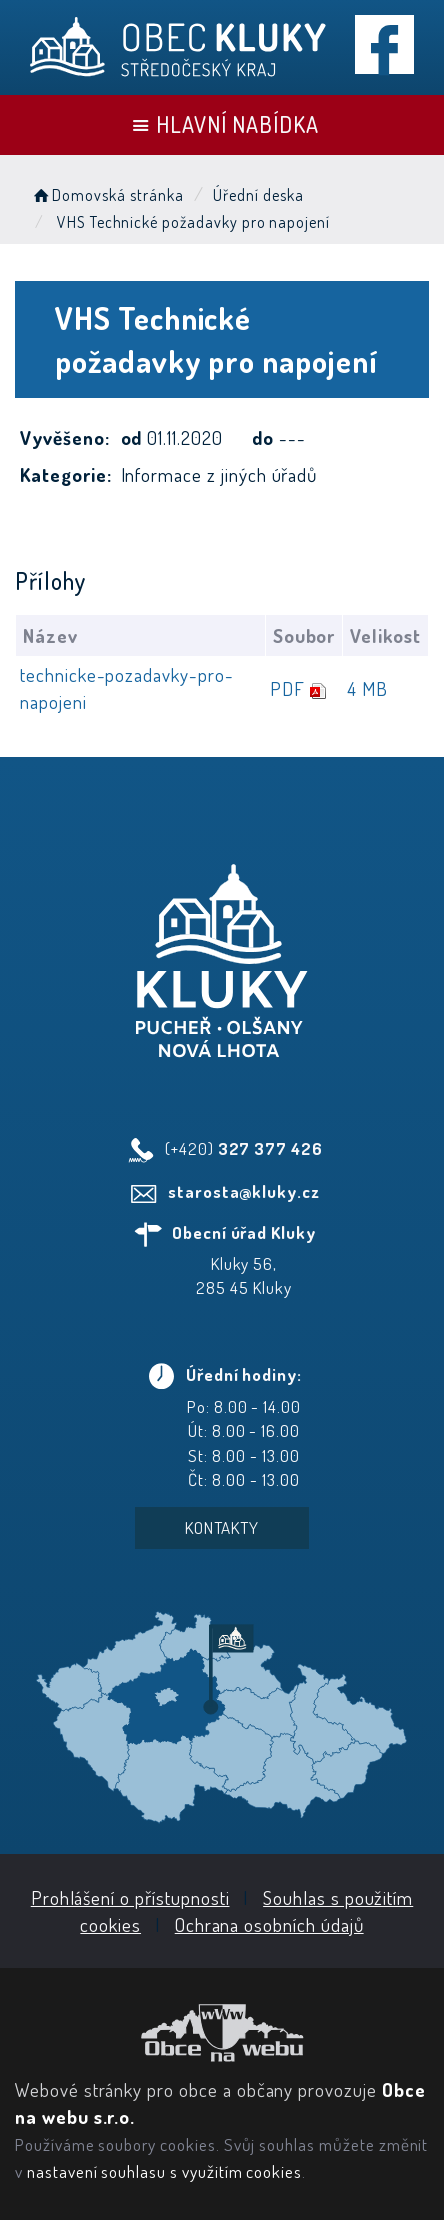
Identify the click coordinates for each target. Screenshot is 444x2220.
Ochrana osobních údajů (269, 1924)
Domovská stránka (107, 195)
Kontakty (222, 1527)
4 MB (367, 688)
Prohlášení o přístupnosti (130, 1897)
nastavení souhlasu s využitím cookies (164, 2171)
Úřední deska (258, 195)
